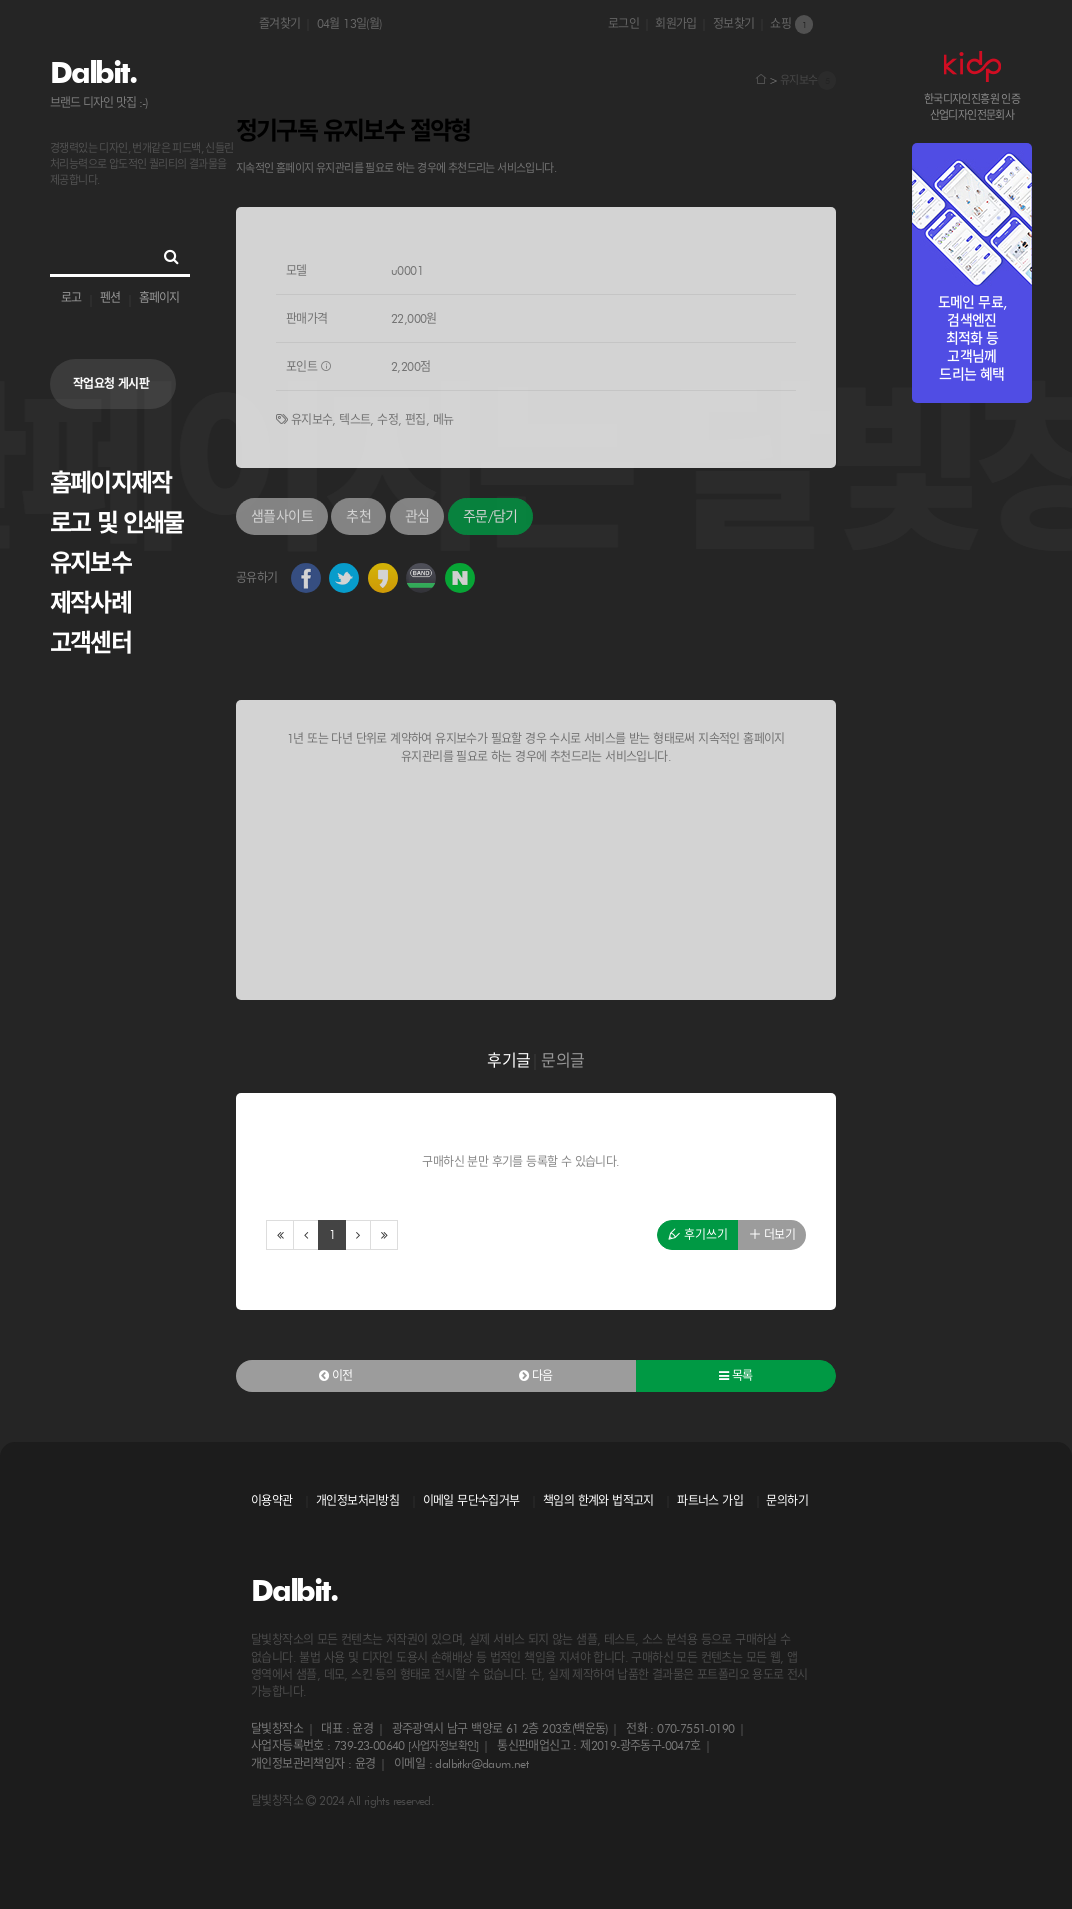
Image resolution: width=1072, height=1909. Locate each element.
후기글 (508, 1060)
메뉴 (443, 419)
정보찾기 (734, 23)
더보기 (772, 1234)
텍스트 (354, 419)
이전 (336, 1375)
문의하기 (787, 1500)
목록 (736, 1375)
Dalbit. (92, 72)
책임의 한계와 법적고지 (598, 1500)
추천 (358, 516)
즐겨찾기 (280, 23)
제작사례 (90, 602)
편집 (415, 419)
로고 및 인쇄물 (117, 522)
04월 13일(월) (349, 23)
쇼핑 (791, 24)
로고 (71, 297)
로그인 (623, 23)
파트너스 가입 (710, 1500)
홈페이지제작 (110, 482)
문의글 (562, 1060)
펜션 (110, 297)
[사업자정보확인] (443, 1746)
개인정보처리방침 (357, 1500)
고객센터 (90, 642)
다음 (536, 1375)
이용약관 (272, 1500)
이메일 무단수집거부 (471, 1500)
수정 (387, 419)
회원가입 (676, 23)
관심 (417, 516)
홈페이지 (159, 297)
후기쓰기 (698, 1234)
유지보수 (90, 562)
